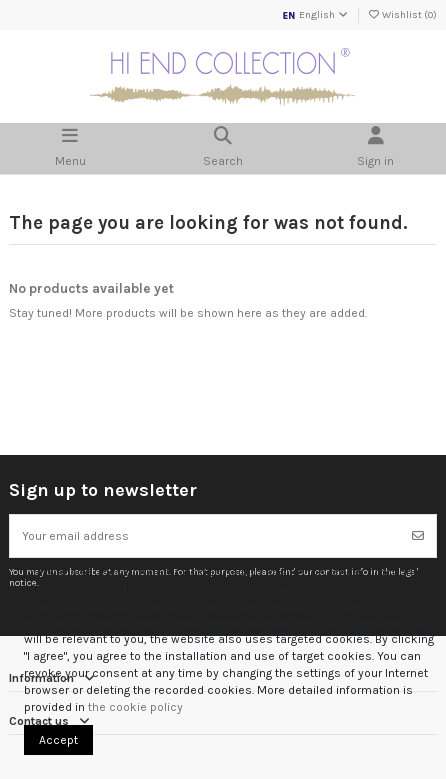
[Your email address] (205, 536)
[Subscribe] (418, 536)
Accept (58, 740)
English (315, 15)
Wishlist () (402, 15)
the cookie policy (135, 707)
